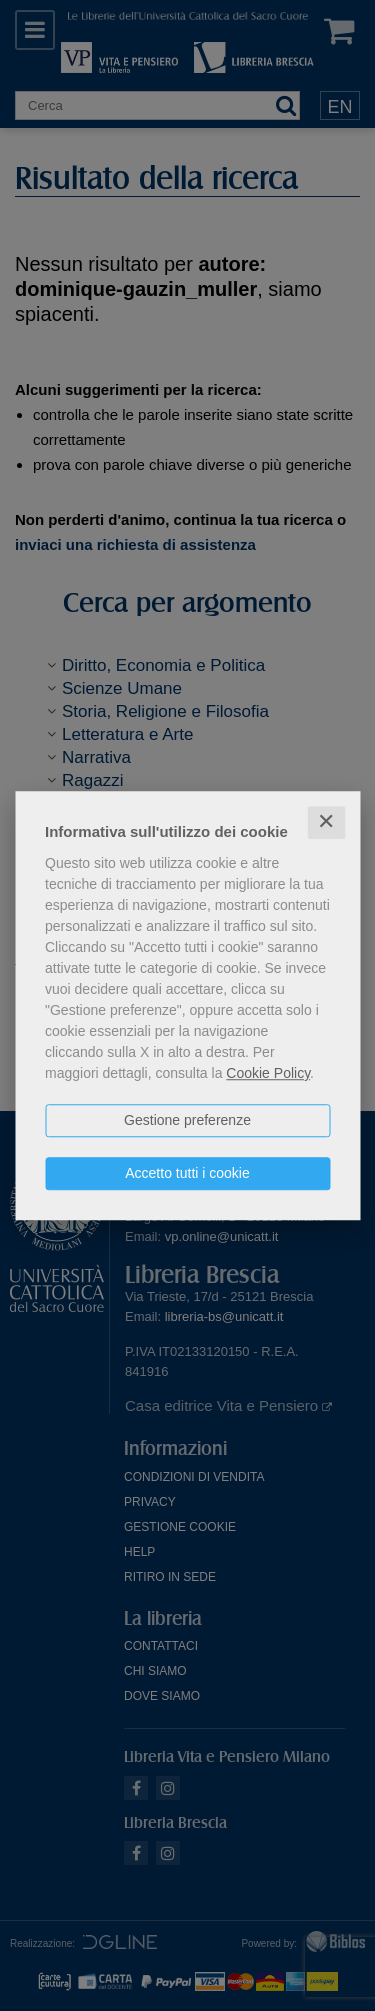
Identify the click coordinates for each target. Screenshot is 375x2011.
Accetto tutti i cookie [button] (187, 1173)
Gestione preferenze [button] (187, 1120)
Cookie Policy (268, 1073)
